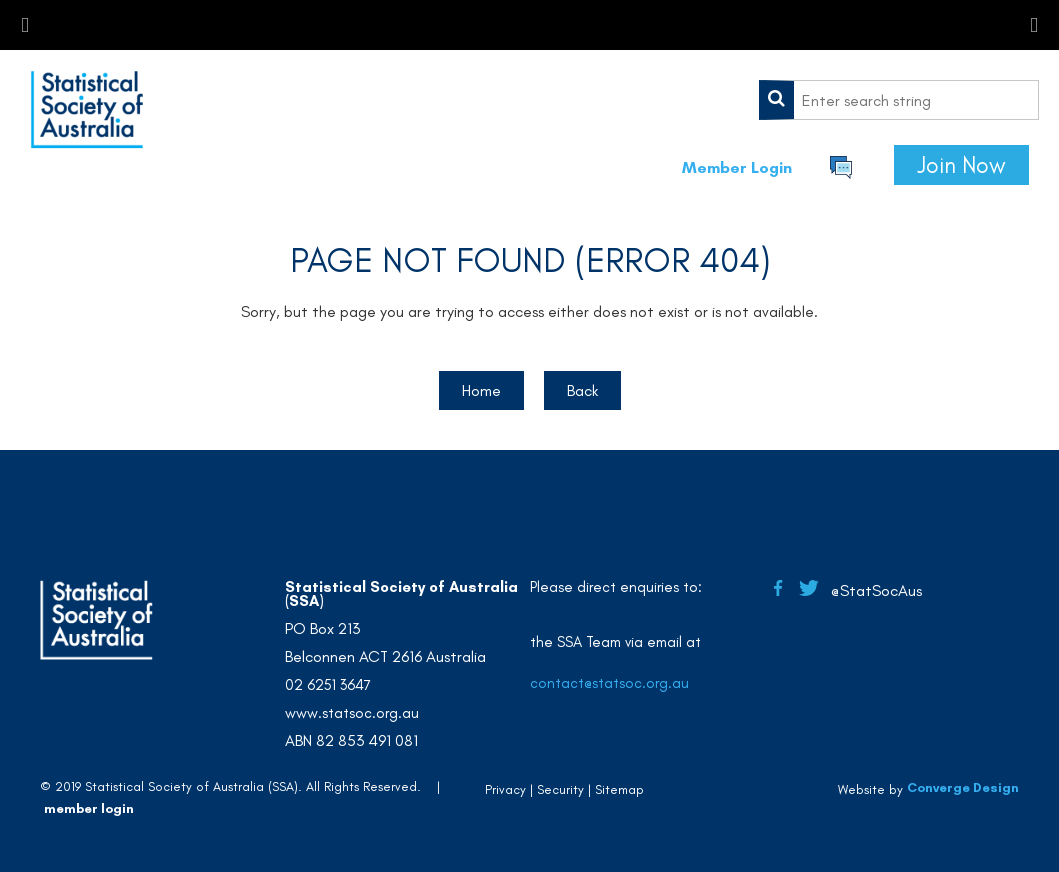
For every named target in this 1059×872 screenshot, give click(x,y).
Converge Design (963, 787)
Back (582, 390)
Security (560, 789)
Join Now (961, 165)
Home (481, 390)
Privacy (505, 789)
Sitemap (619, 789)
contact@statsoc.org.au (609, 683)
